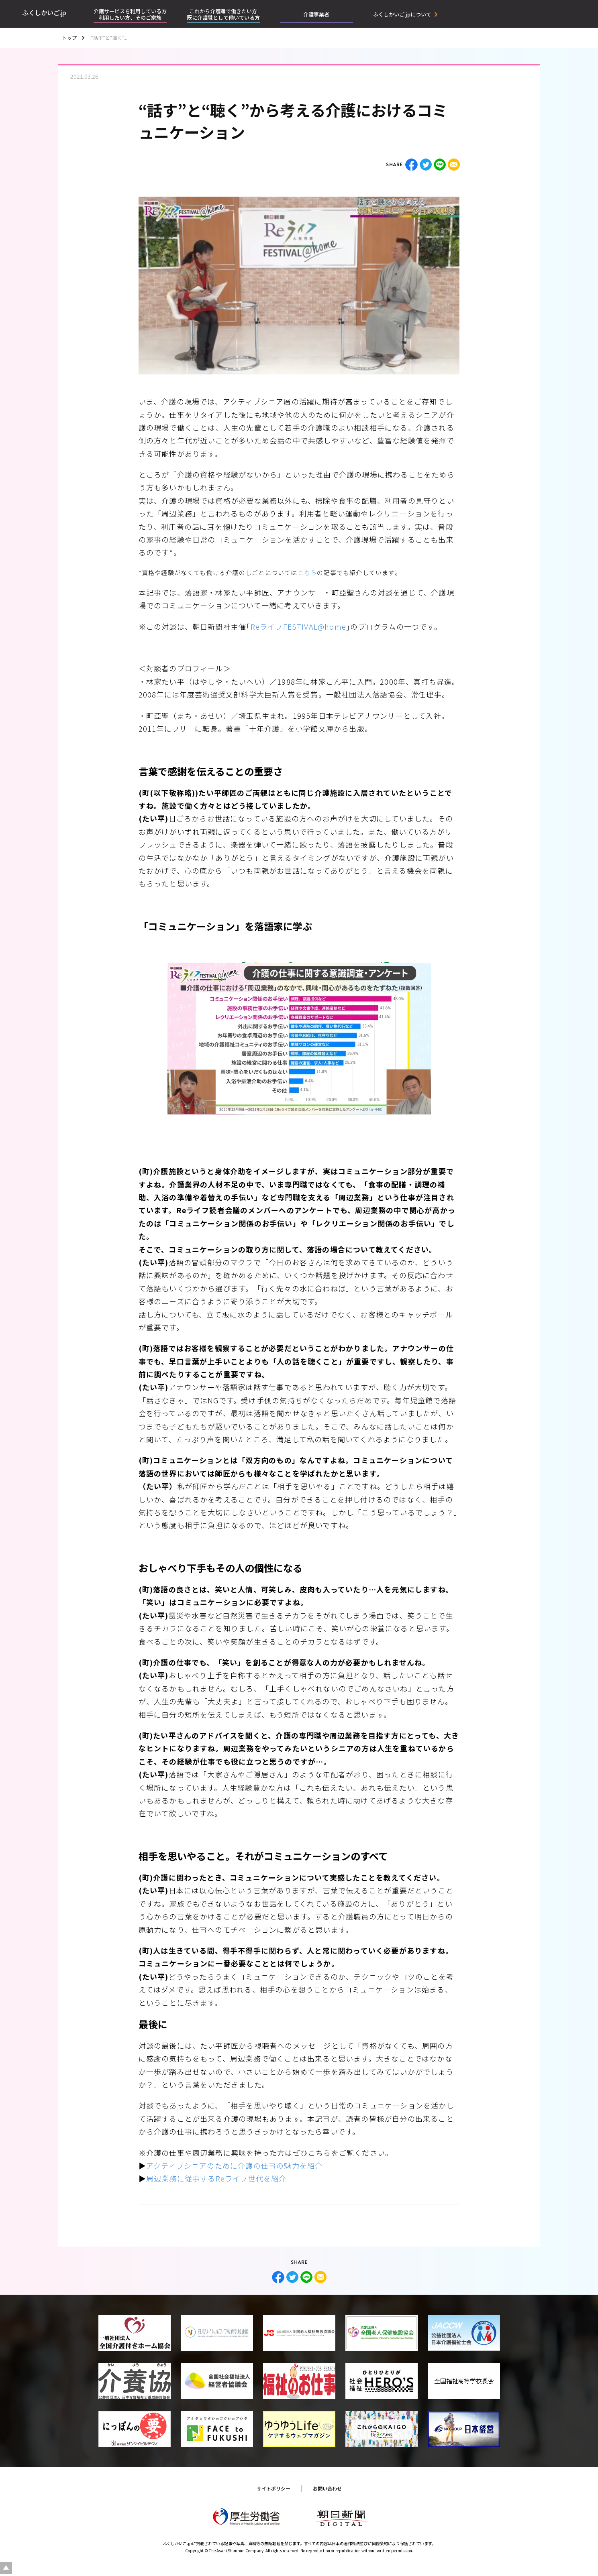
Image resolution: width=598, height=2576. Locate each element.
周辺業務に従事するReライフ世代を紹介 (216, 2178)
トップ (69, 37)
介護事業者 (316, 14)
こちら (307, 572)
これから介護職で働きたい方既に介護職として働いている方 (223, 14)
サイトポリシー (273, 2488)
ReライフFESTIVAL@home (299, 626)
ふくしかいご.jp (44, 12)
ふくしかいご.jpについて (402, 14)
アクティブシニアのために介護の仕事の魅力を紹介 (234, 2165)
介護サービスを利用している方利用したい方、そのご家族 (130, 14)
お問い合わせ (327, 2488)
